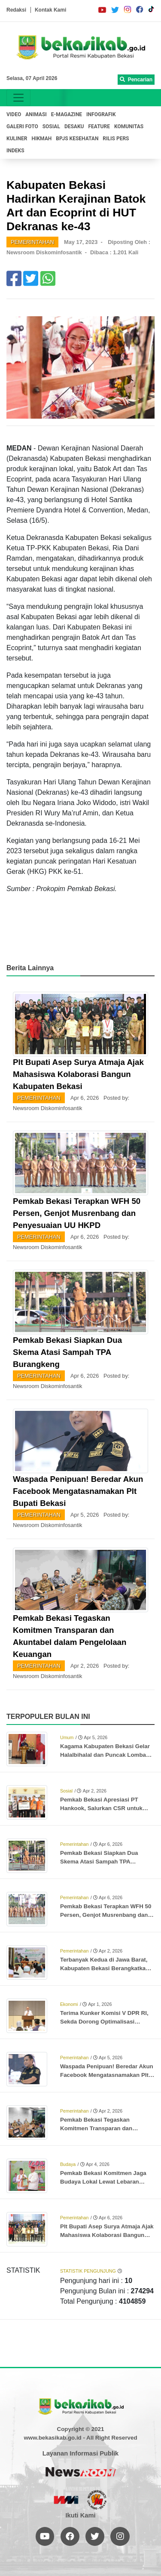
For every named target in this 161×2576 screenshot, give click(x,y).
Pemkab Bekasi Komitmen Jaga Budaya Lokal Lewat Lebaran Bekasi (103, 2178)
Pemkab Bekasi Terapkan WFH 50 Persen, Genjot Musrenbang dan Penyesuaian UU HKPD (76, 1213)
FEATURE (98, 126)
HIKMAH (41, 139)
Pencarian (136, 80)
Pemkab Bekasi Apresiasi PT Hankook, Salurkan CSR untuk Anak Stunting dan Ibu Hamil (101, 1804)
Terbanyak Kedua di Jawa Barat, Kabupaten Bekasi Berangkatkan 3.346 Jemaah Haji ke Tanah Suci (104, 1964)
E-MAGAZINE (66, 114)
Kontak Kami (50, 10)
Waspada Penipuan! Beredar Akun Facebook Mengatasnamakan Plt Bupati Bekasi (78, 1491)
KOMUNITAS (128, 126)
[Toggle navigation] (18, 97)
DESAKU (74, 126)
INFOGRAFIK (101, 114)
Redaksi (16, 10)
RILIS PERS (116, 139)
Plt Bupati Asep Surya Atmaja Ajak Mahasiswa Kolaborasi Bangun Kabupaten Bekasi (78, 1074)
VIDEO (13, 114)
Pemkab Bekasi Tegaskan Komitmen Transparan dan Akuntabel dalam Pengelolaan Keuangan (100, 2124)
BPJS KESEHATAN (77, 139)
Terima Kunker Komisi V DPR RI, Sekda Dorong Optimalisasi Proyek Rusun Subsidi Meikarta (104, 2018)
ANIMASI (36, 114)
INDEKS (15, 151)
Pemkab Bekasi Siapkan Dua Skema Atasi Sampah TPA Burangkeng (67, 1352)
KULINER (16, 139)
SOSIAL (51, 126)
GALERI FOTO (22, 126)
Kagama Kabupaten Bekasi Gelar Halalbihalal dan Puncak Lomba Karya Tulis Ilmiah (105, 1751)
